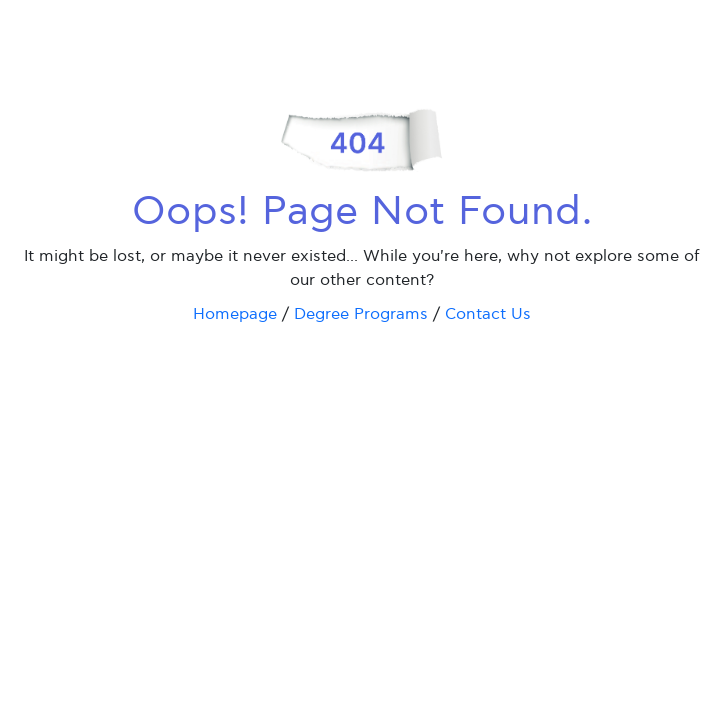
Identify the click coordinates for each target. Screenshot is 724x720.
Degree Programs (361, 314)
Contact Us (488, 314)
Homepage (235, 314)
